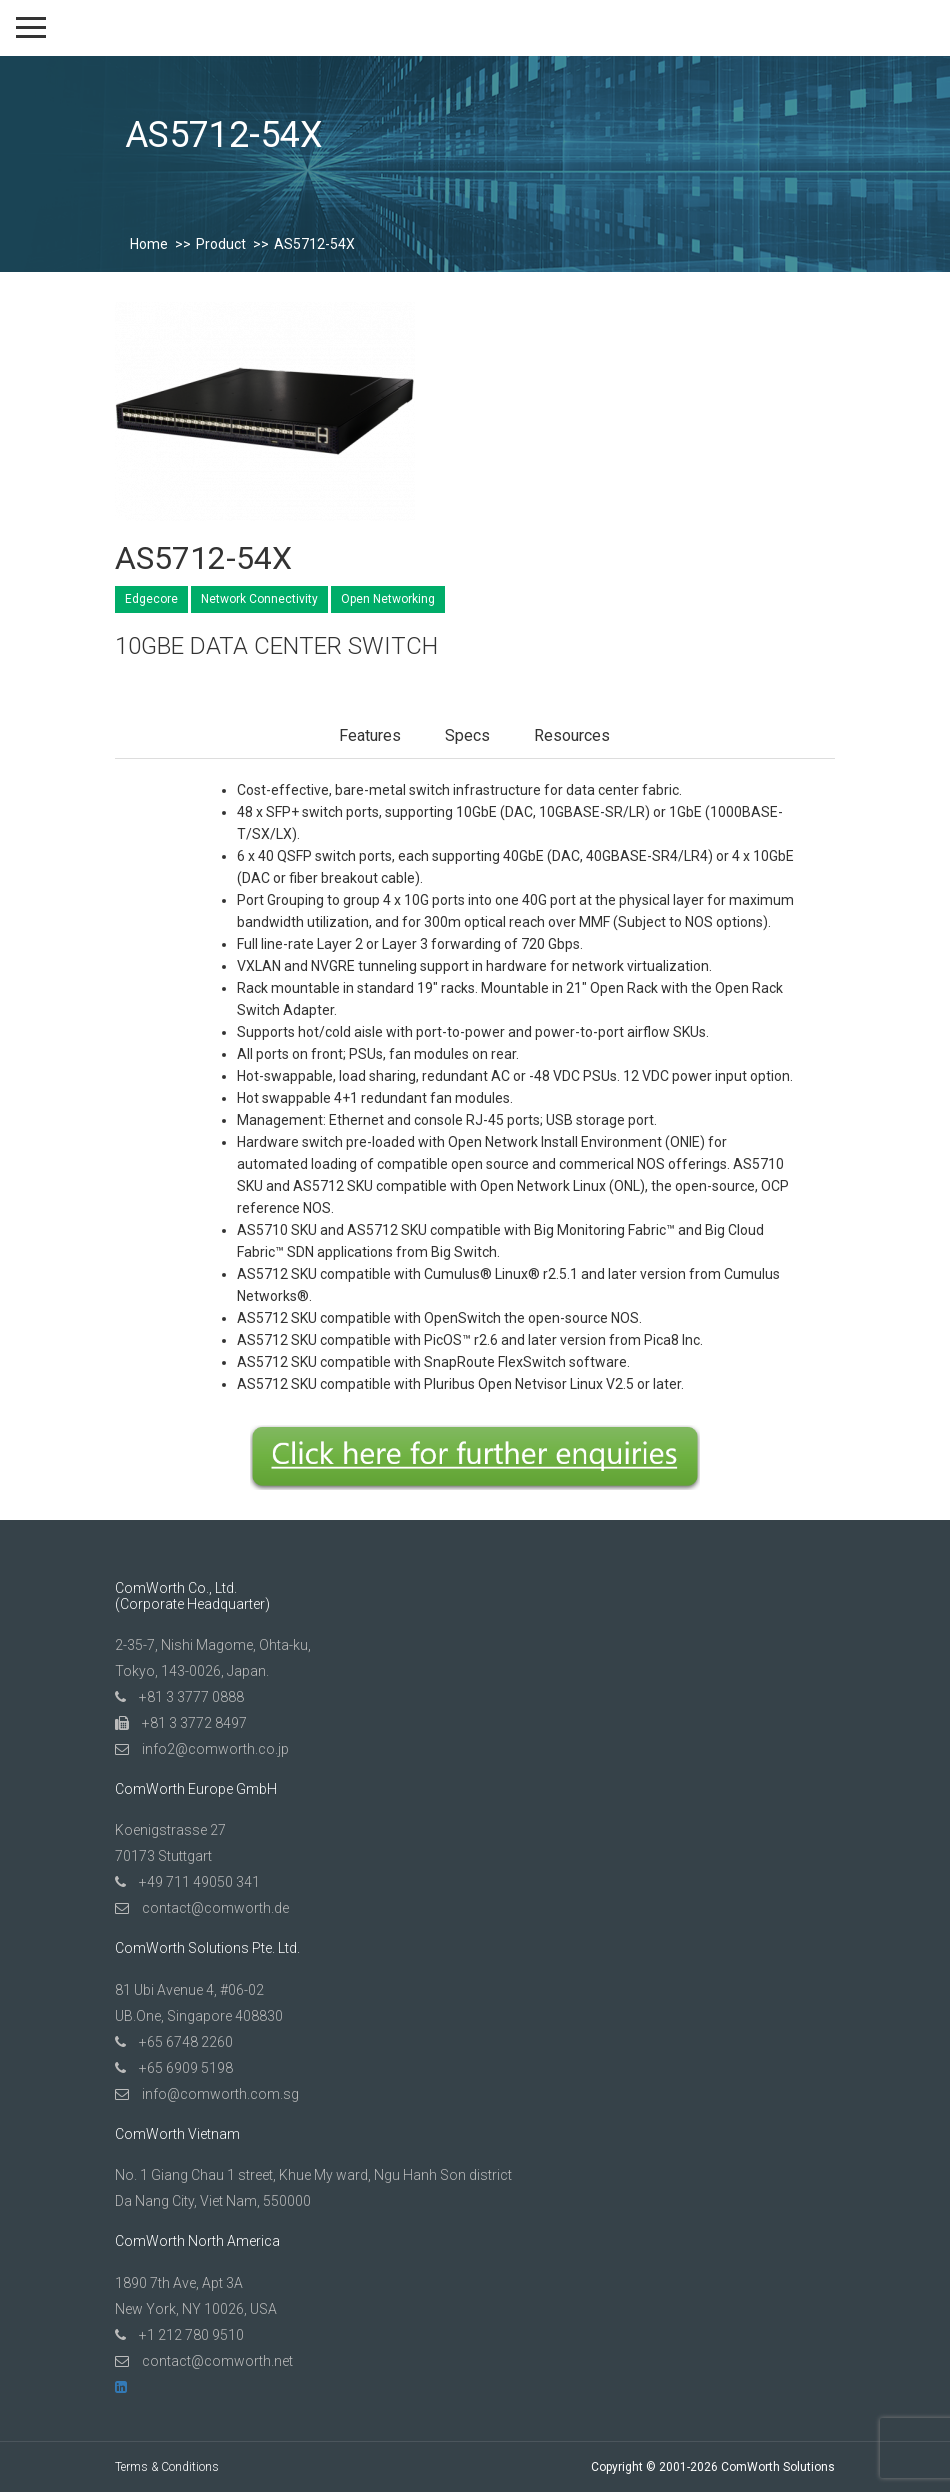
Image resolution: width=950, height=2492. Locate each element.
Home (149, 244)
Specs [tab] (467, 735)
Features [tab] (370, 735)
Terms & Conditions (167, 2467)
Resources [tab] (572, 735)
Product (221, 244)
